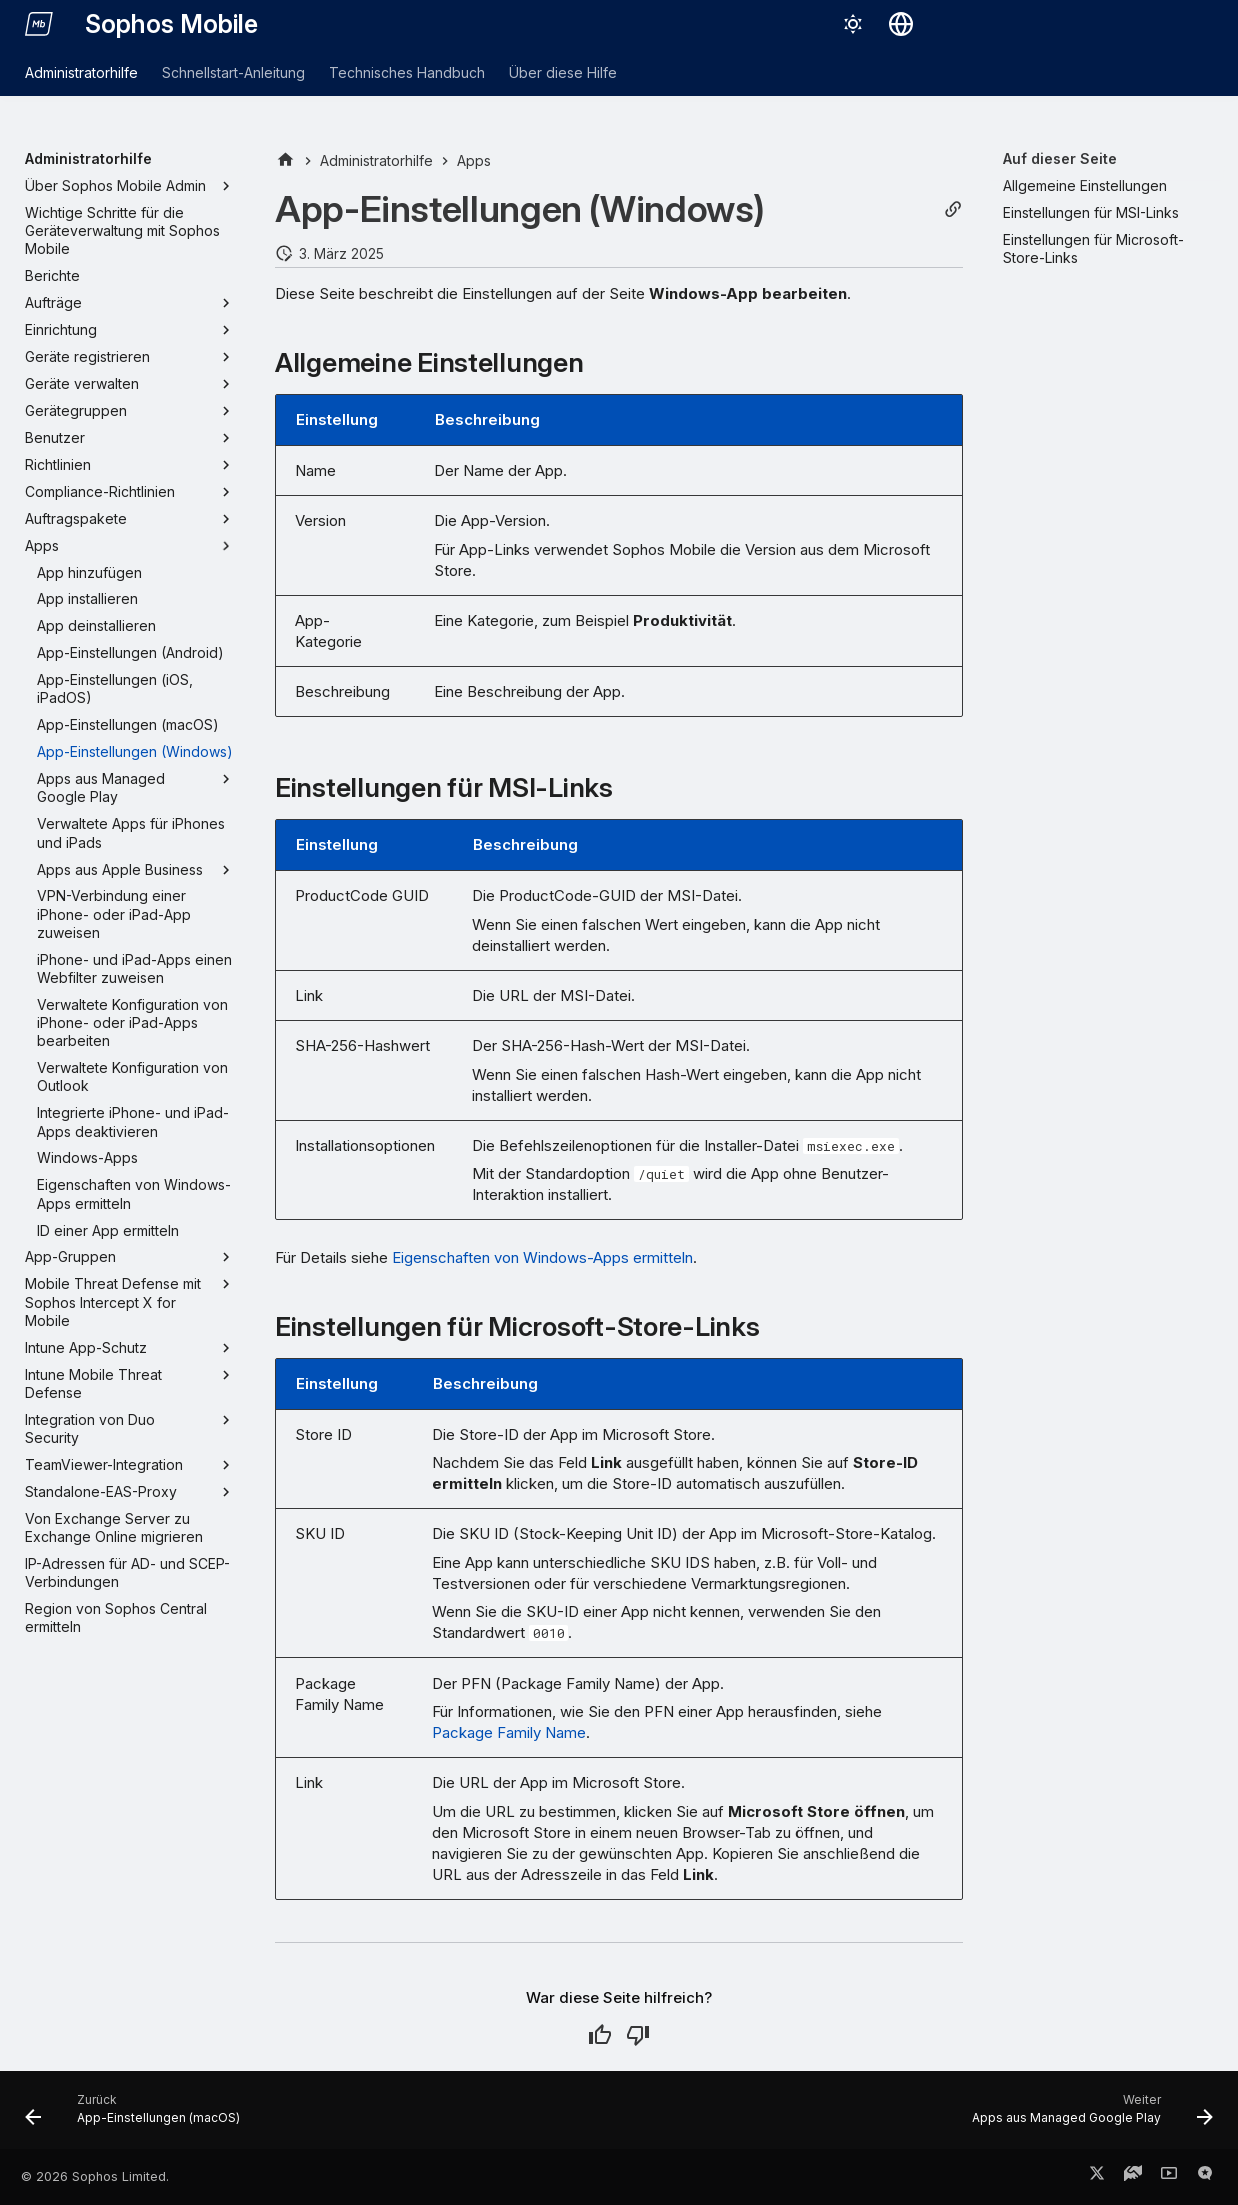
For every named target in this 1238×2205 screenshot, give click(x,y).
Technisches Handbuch (407, 72)
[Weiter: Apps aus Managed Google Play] (1087, 2116)
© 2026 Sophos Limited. (95, 2176)
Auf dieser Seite (1060, 158)
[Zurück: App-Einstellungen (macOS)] (138, 2116)
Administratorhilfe (81, 72)
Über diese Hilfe (563, 72)
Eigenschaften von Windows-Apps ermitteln (542, 1257)
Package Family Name (509, 1732)
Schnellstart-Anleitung (233, 72)
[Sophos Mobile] (39, 24)
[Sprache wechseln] (901, 24)
